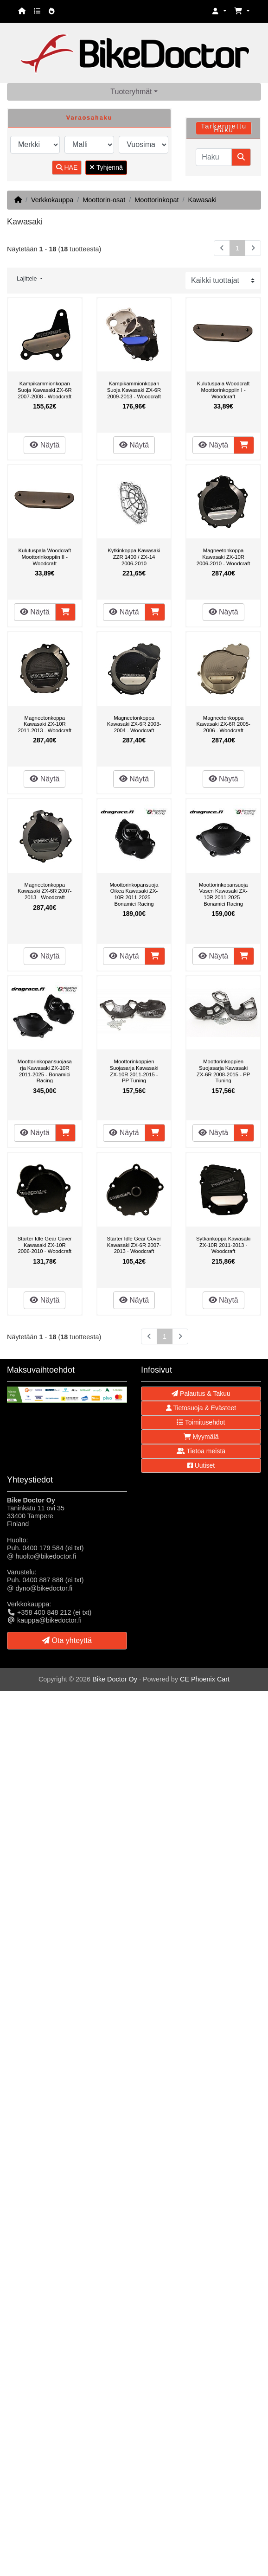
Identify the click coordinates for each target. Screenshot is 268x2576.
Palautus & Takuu (201, 1393)
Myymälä (201, 1436)
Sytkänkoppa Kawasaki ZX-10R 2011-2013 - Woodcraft (223, 1245)
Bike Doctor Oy (114, 1679)
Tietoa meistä (201, 1451)
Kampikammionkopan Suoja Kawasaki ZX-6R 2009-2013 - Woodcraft (134, 390)
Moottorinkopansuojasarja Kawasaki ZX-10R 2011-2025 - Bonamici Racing (45, 1071)
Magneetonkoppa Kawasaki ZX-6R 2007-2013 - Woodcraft (44, 891)
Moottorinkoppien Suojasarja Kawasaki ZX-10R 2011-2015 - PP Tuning (133, 1071)
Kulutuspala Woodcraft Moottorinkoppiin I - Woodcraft (223, 390)
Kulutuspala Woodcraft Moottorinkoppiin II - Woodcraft (44, 557)
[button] (219, 11)
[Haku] (214, 157)
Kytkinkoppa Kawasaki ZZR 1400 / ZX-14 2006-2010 (134, 557)
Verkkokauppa (52, 200)
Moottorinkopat (156, 200)
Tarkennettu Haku (224, 128)
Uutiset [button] (201, 1465)
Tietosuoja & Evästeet (201, 1408)
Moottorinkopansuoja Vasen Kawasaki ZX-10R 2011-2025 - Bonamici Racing (223, 894)
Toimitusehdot (201, 1422)
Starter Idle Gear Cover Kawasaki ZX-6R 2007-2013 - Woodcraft (134, 1245)
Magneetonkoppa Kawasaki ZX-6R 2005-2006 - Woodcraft (223, 724)
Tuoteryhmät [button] (131, 92)
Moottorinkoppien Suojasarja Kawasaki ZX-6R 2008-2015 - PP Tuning (223, 1071)
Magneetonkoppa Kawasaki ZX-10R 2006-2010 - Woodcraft (223, 557)
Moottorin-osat (104, 200)
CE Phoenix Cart (205, 1679)
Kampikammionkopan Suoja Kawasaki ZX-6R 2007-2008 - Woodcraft (44, 390)
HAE (67, 167)
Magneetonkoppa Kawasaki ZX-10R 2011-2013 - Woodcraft (44, 724)
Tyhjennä (105, 167)
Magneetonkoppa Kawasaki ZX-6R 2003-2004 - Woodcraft (134, 724)
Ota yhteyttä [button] (67, 1640)
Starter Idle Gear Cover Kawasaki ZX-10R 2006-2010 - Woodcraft (45, 1245)
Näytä (44, 445)
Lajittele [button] (27, 278)
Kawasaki (202, 200)
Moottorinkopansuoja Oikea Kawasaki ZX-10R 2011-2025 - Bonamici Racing (133, 894)
